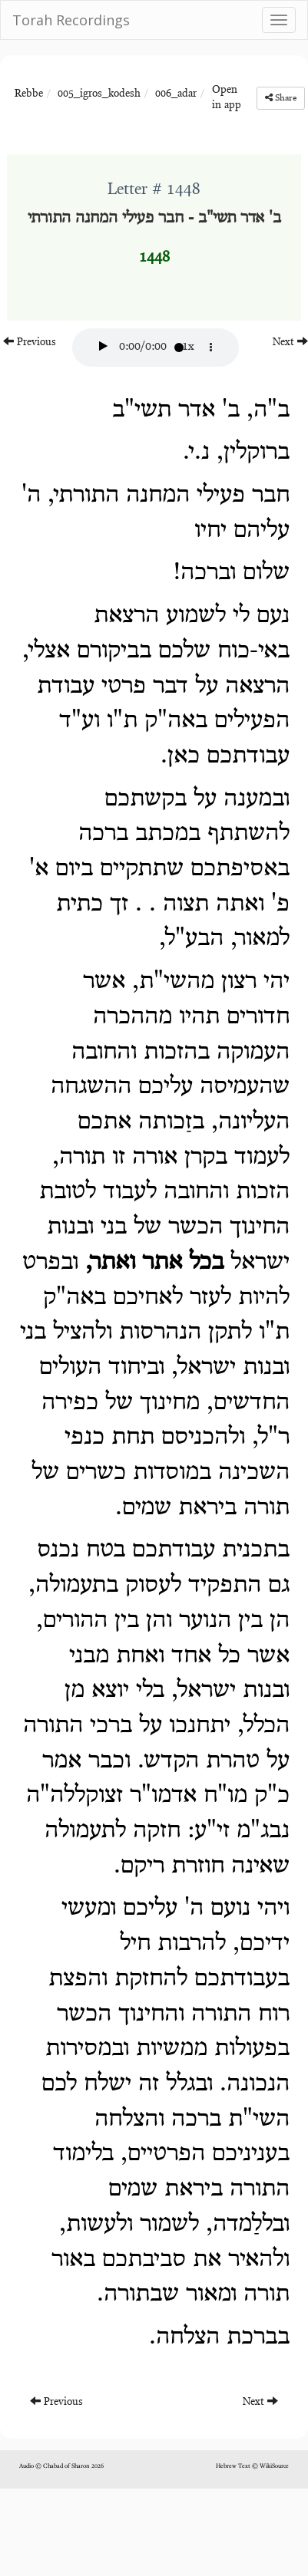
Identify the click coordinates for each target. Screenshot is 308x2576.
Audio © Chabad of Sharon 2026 (61, 2466)
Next (290, 341)
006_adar (176, 94)
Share (280, 98)
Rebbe (29, 94)
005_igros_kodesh (99, 94)
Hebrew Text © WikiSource (252, 2466)
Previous (29, 341)
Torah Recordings (71, 20)
